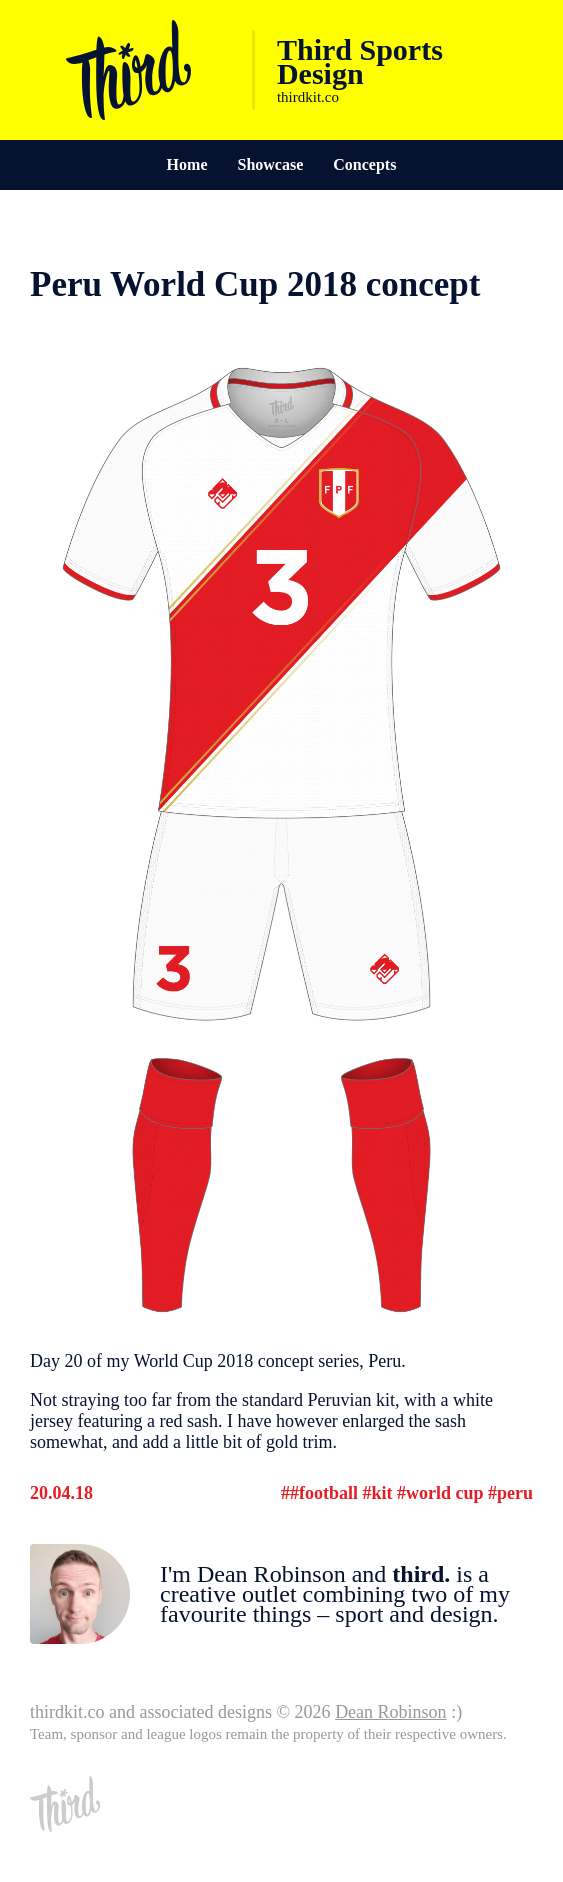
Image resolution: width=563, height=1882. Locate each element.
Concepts (364, 164)
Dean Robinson (391, 1712)
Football (328, 1493)
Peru (515, 1493)
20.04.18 (61, 1493)
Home (187, 164)
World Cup (445, 1493)
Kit (381, 1493)
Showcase (270, 164)
